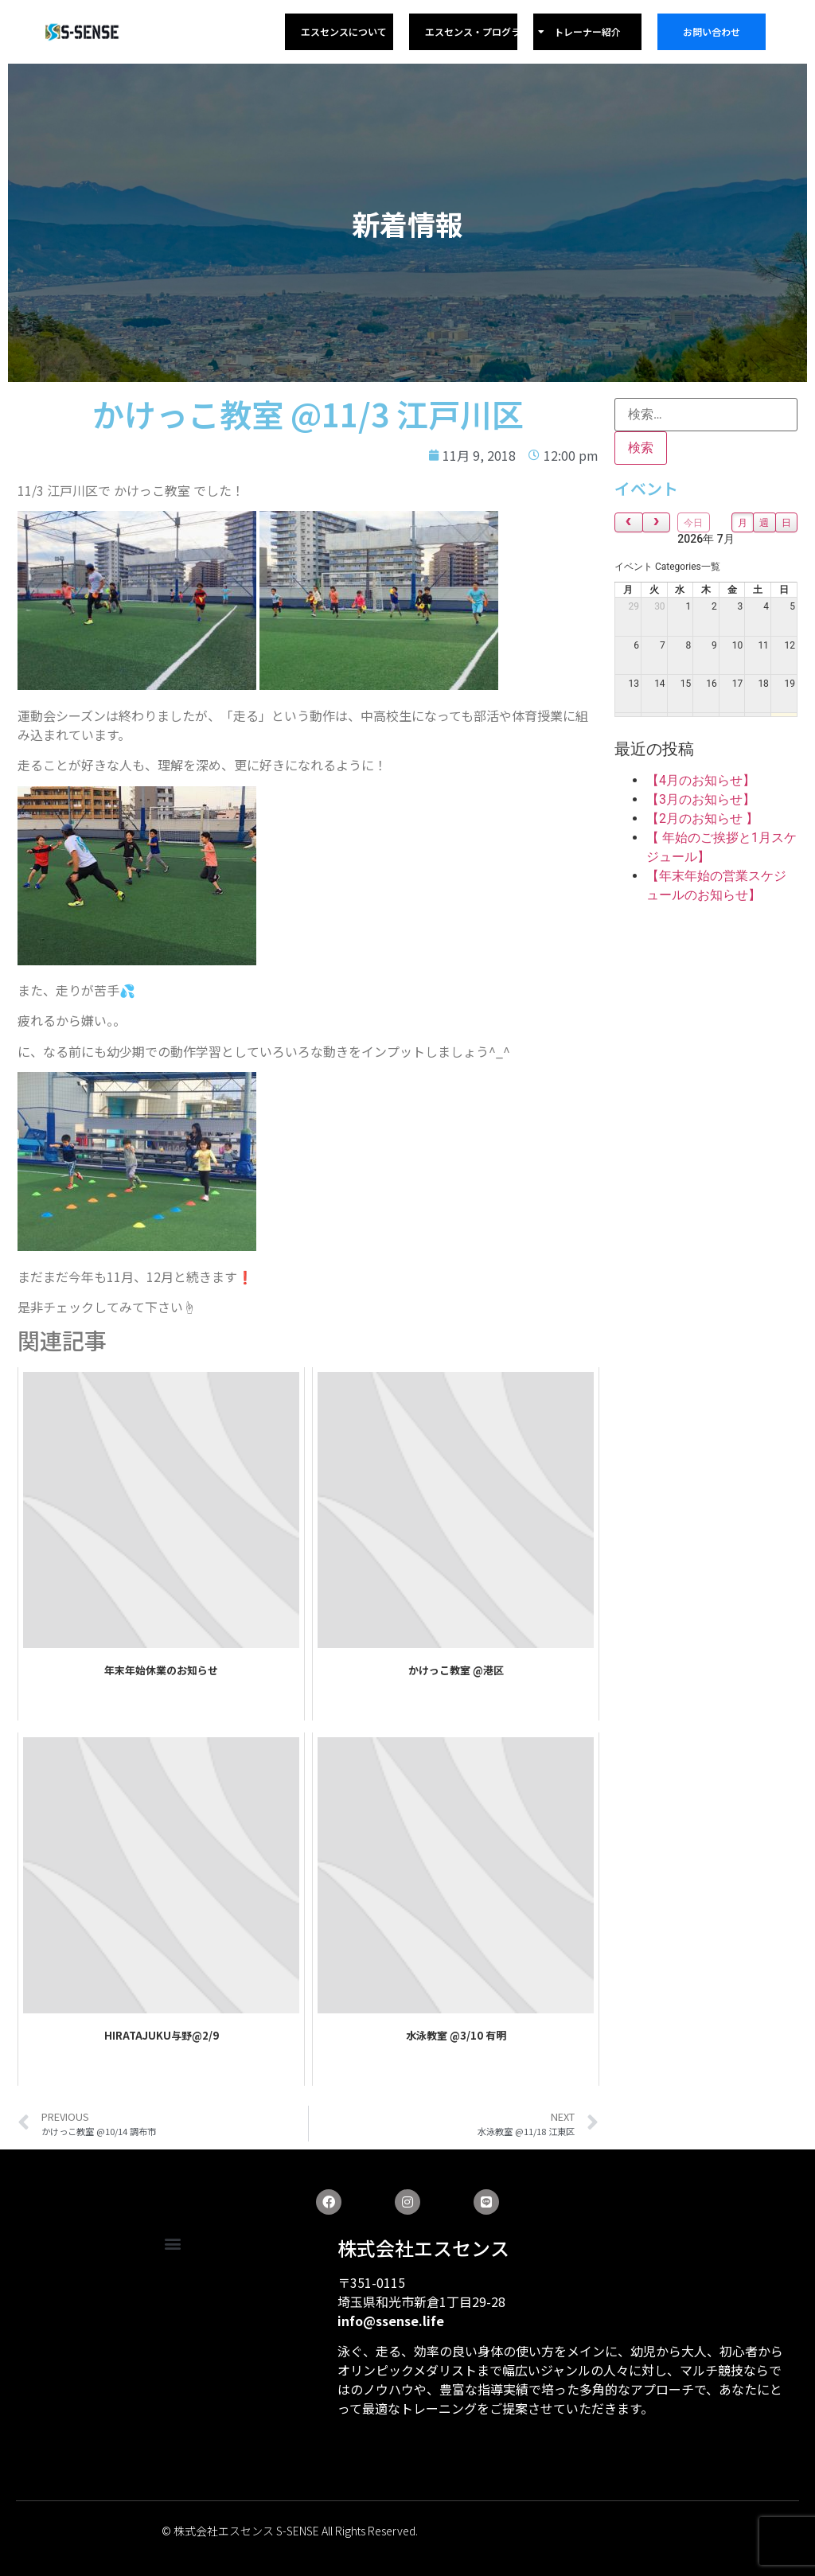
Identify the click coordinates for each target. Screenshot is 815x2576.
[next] (656, 522)
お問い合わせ (711, 31)
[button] (172, 2244)
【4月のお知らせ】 (700, 780)
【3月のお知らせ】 (700, 799)
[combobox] (667, 566)
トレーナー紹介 (587, 31)
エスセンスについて (344, 31)
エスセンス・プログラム (484, 32)
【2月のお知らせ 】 (702, 818)
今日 (693, 522)
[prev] (628, 522)
